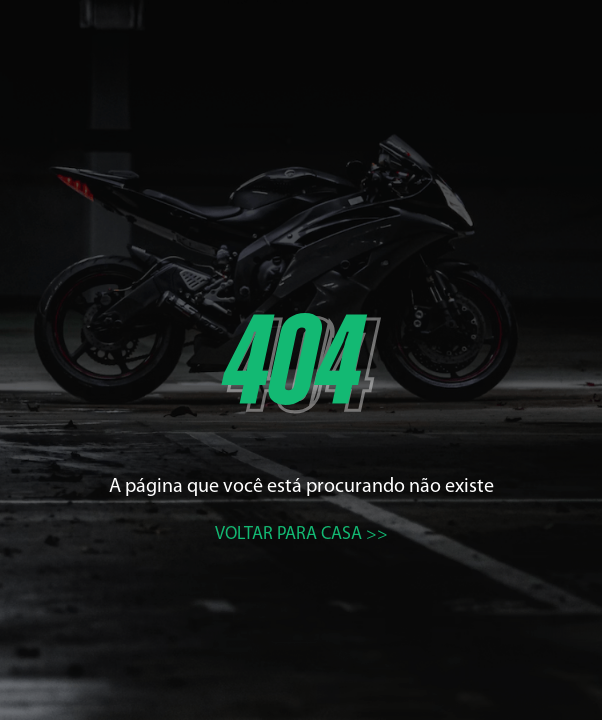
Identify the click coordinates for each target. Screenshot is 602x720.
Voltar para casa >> (301, 534)
